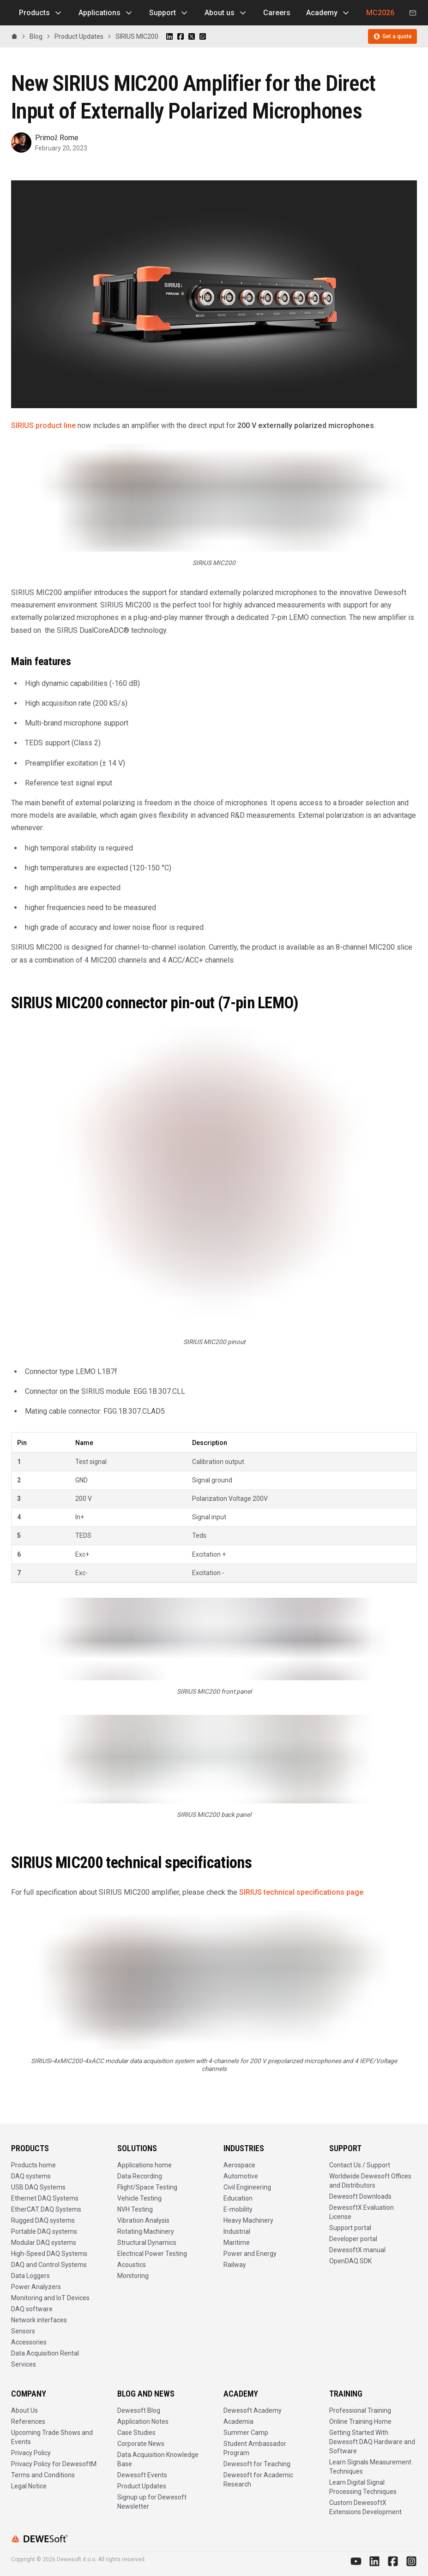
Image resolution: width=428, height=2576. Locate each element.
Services (23, 2364)
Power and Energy (250, 2253)
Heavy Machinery (248, 2220)
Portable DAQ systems (44, 2231)
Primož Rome (56, 137)
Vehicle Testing (139, 2198)
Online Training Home (360, 2421)
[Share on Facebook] (180, 36)
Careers (276, 12)
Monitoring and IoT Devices (50, 2298)
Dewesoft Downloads (360, 2196)
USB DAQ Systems (38, 2187)
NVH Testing (135, 2209)
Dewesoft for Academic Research (258, 2479)
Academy (328, 13)
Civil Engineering (247, 2187)
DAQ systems (31, 2176)
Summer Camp (245, 2432)
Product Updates (78, 36)
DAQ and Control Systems (49, 2264)
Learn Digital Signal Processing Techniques (363, 2487)
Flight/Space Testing (147, 2187)
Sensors (23, 2331)
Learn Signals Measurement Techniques (370, 2466)
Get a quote (392, 36)
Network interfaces (39, 2320)
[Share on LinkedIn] (169, 36)
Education (238, 2198)
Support (169, 13)
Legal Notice (29, 2486)
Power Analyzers (36, 2286)
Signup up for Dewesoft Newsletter (152, 2501)
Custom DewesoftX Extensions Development (365, 2507)
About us (226, 13)
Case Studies (136, 2432)
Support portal (350, 2227)
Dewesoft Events (142, 2475)
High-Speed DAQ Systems (49, 2253)
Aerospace (239, 2165)
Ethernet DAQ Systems (44, 2198)
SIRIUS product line (43, 425)
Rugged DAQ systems (43, 2220)
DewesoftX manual (357, 2250)
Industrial (236, 2231)
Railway (234, 2264)
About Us (24, 2410)
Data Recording (139, 2176)
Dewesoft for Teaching (256, 2464)
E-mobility (238, 2209)
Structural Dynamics (146, 2242)
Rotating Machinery (145, 2231)
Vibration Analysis (143, 2220)
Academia (238, 2421)
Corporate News (140, 2443)
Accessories (29, 2342)
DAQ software (32, 2309)
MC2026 (380, 12)
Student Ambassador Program (254, 2448)
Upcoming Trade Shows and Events (52, 2437)
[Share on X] (191, 36)
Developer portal (353, 2239)
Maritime (236, 2242)
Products (41, 13)
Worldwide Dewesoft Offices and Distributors (370, 2180)
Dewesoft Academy (252, 2410)
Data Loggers (30, 2275)
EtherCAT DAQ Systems (46, 2209)
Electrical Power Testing (152, 2253)
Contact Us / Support (359, 2165)
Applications (105, 13)
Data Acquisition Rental (45, 2353)
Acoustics (131, 2264)
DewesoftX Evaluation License (361, 2212)
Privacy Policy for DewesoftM (53, 2464)
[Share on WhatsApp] (202, 36)
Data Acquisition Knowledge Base (158, 2459)
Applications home (144, 2165)
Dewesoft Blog (138, 2410)
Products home (33, 2165)
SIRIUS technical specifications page (301, 1892)
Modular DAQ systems (43, 2242)
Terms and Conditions (43, 2475)
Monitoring (133, 2275)
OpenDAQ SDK (350, 2261)
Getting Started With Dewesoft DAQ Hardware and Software (372, 2442)
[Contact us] (412, 13)
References (28, 2421)
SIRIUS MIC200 (136, 36)
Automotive (240, 2176)
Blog (36, 36)
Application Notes (143, 2421)
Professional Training (360, 2410)
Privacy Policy (31, 2453)
